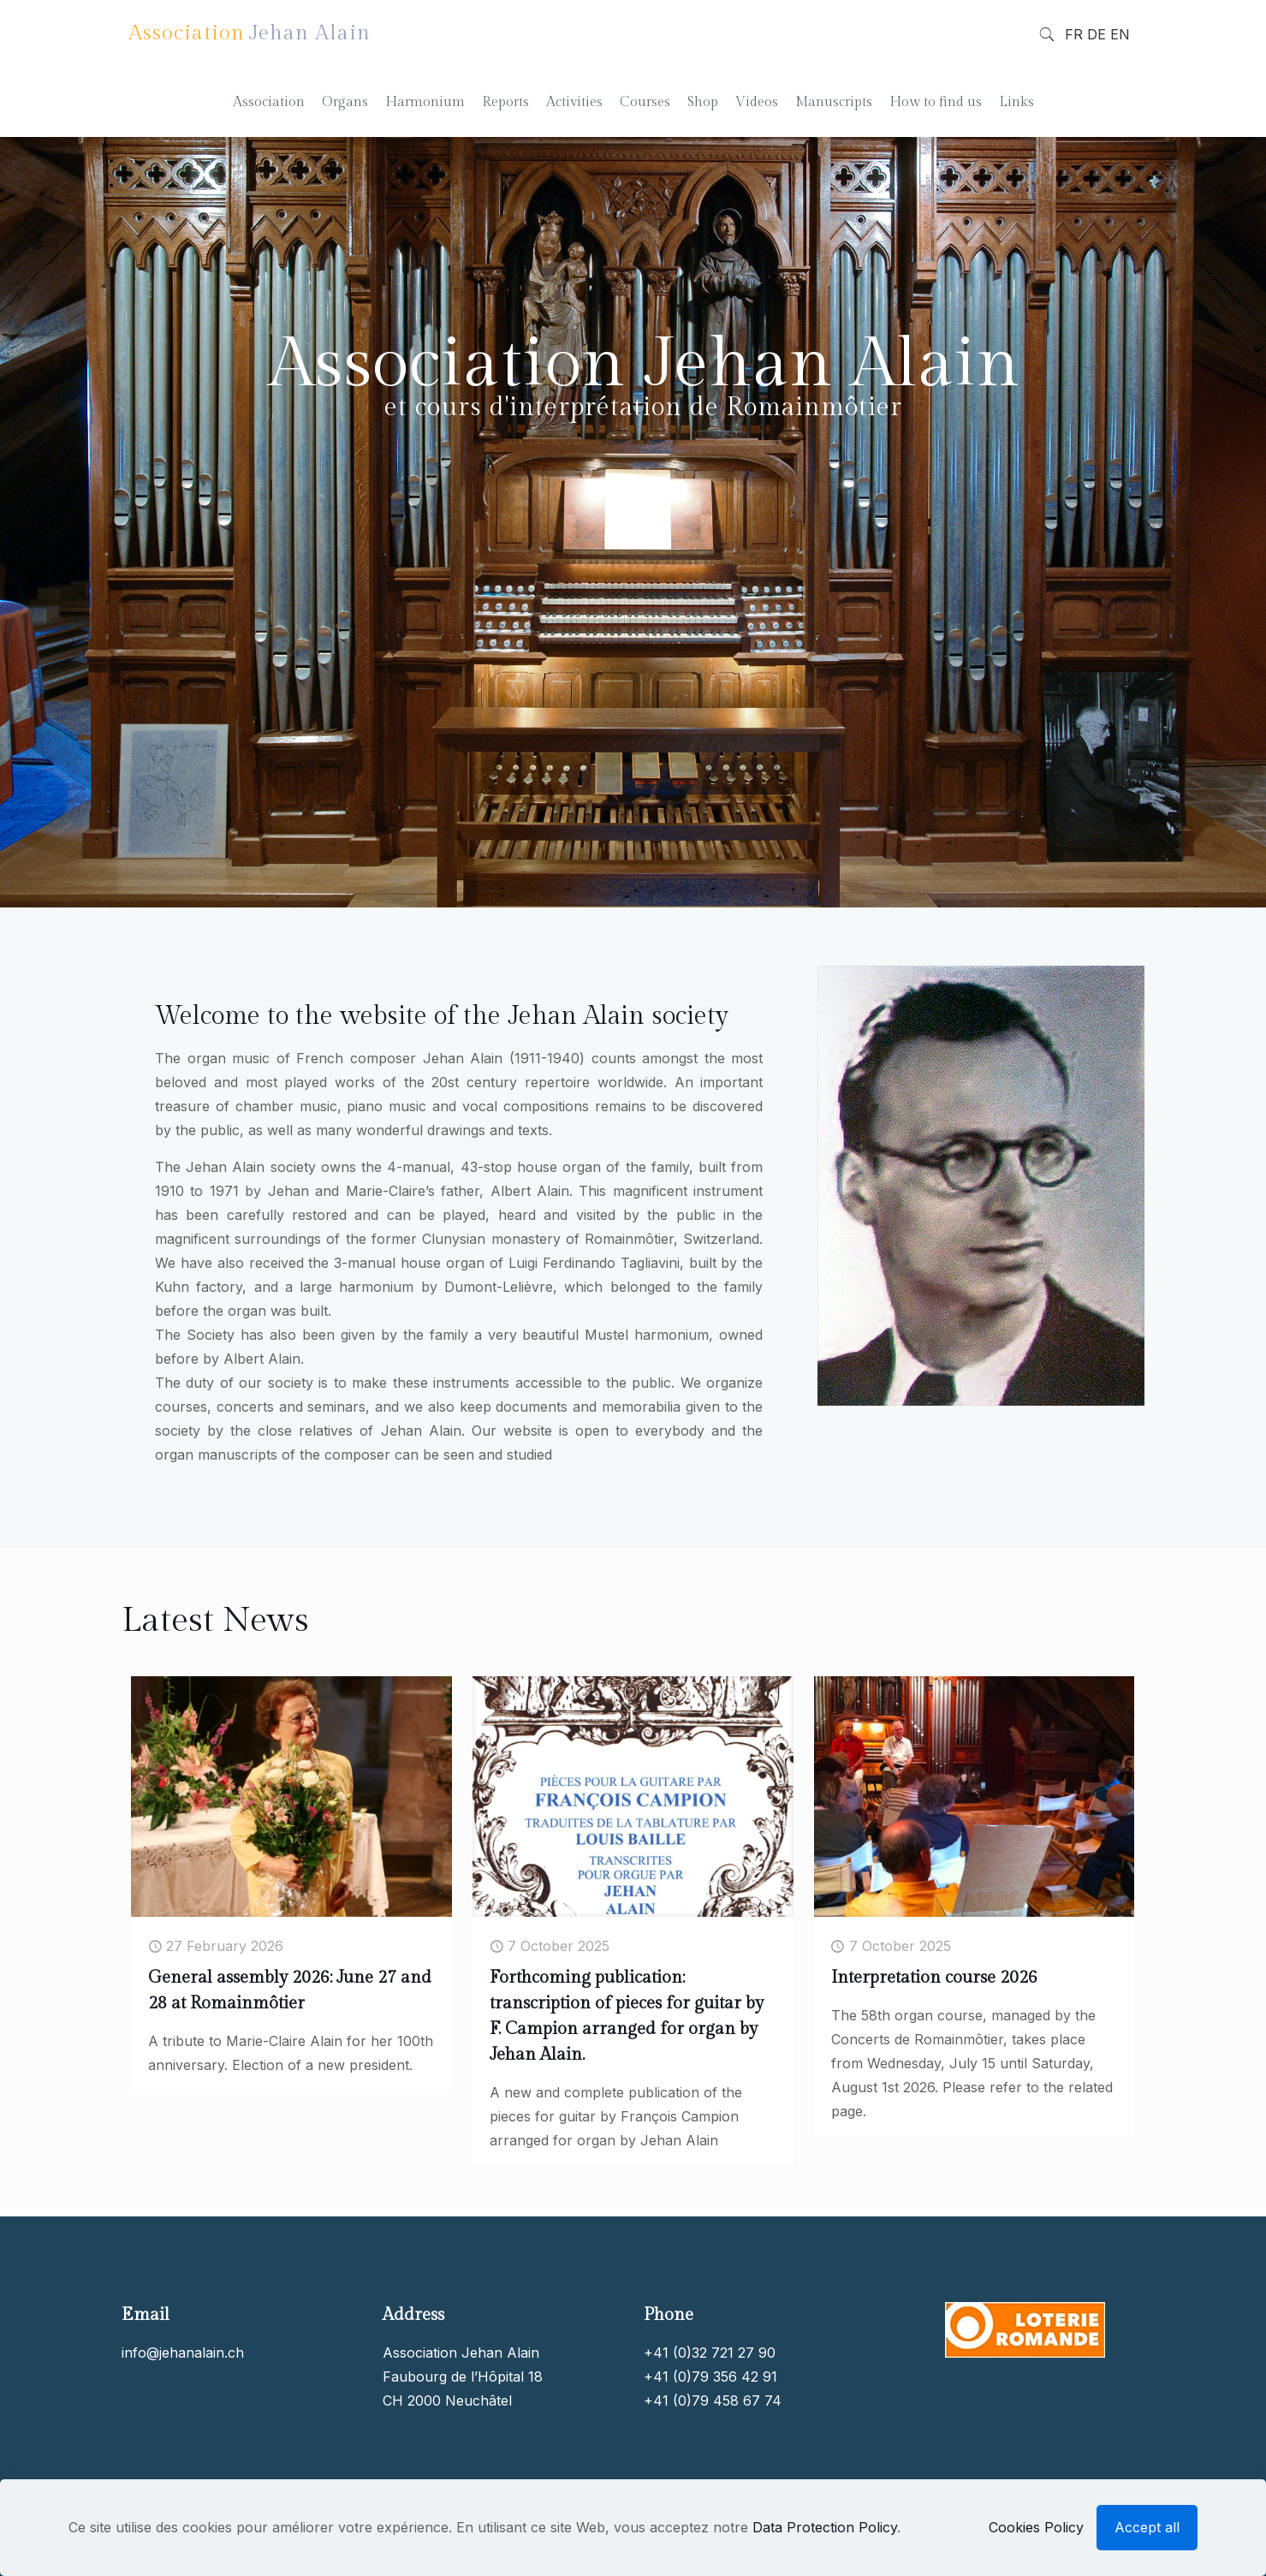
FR (1074, 34)
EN (1120, 34)
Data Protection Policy (824, 2527)
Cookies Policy (1036, 2527)
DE (1096, 34)
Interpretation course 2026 (934, 1977)
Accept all (1147, 2527)
